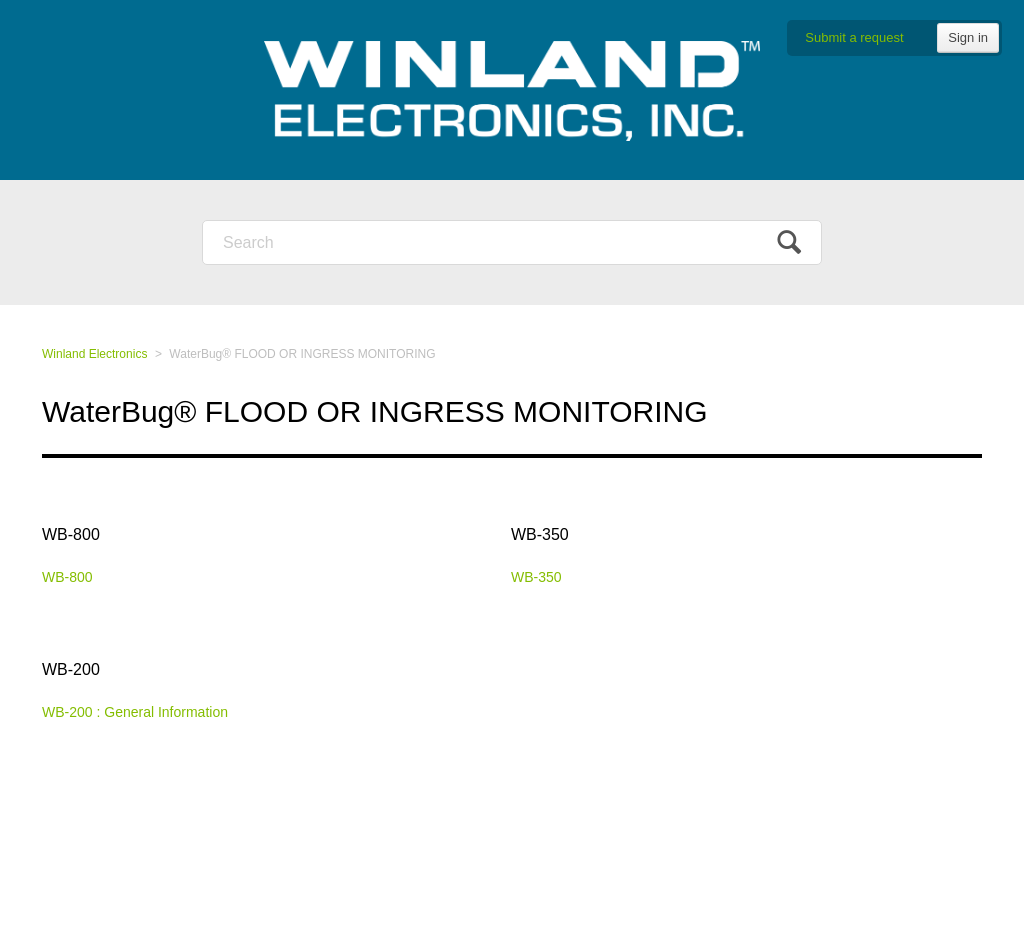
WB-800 (71, 534)
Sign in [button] (968, 37)
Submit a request (854, 37)
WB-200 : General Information (135, 712)
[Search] (512, 242)
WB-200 (71, 669)
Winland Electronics (94, 354)
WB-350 (540, 534)
